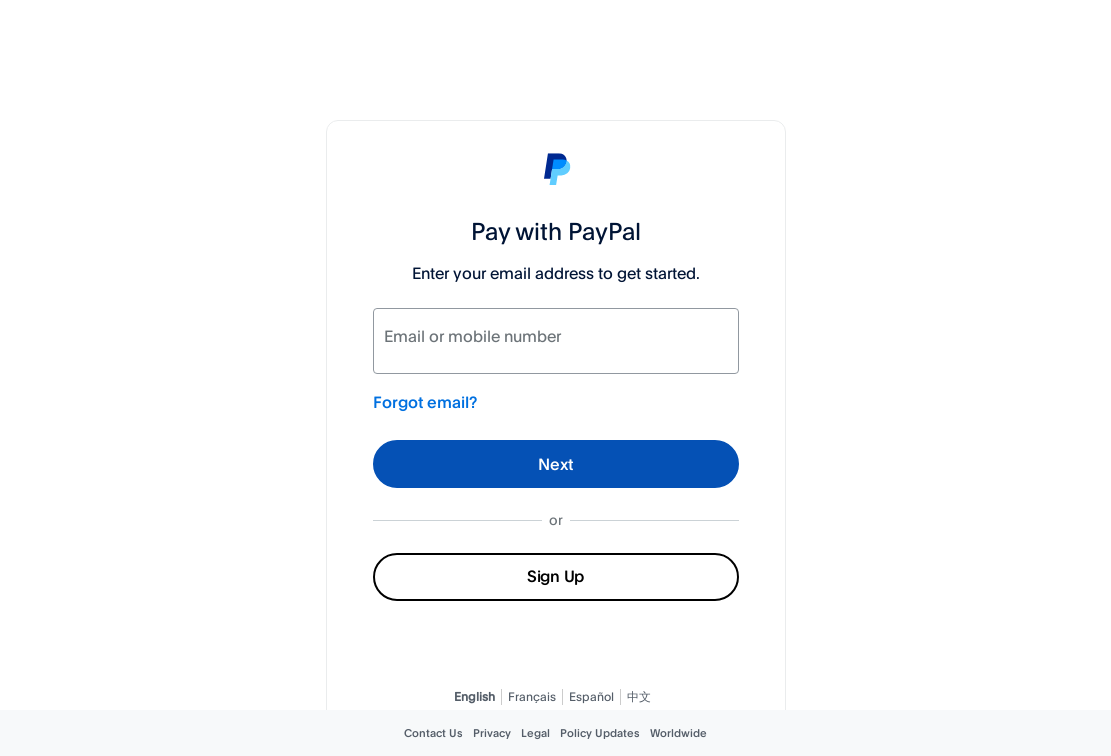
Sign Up (555, 576)
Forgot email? (425, 402)
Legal (535, 733)
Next (555, 464)
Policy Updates (600, 733)
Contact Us (433, 733)
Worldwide (678, 733)
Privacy (492, 733)
